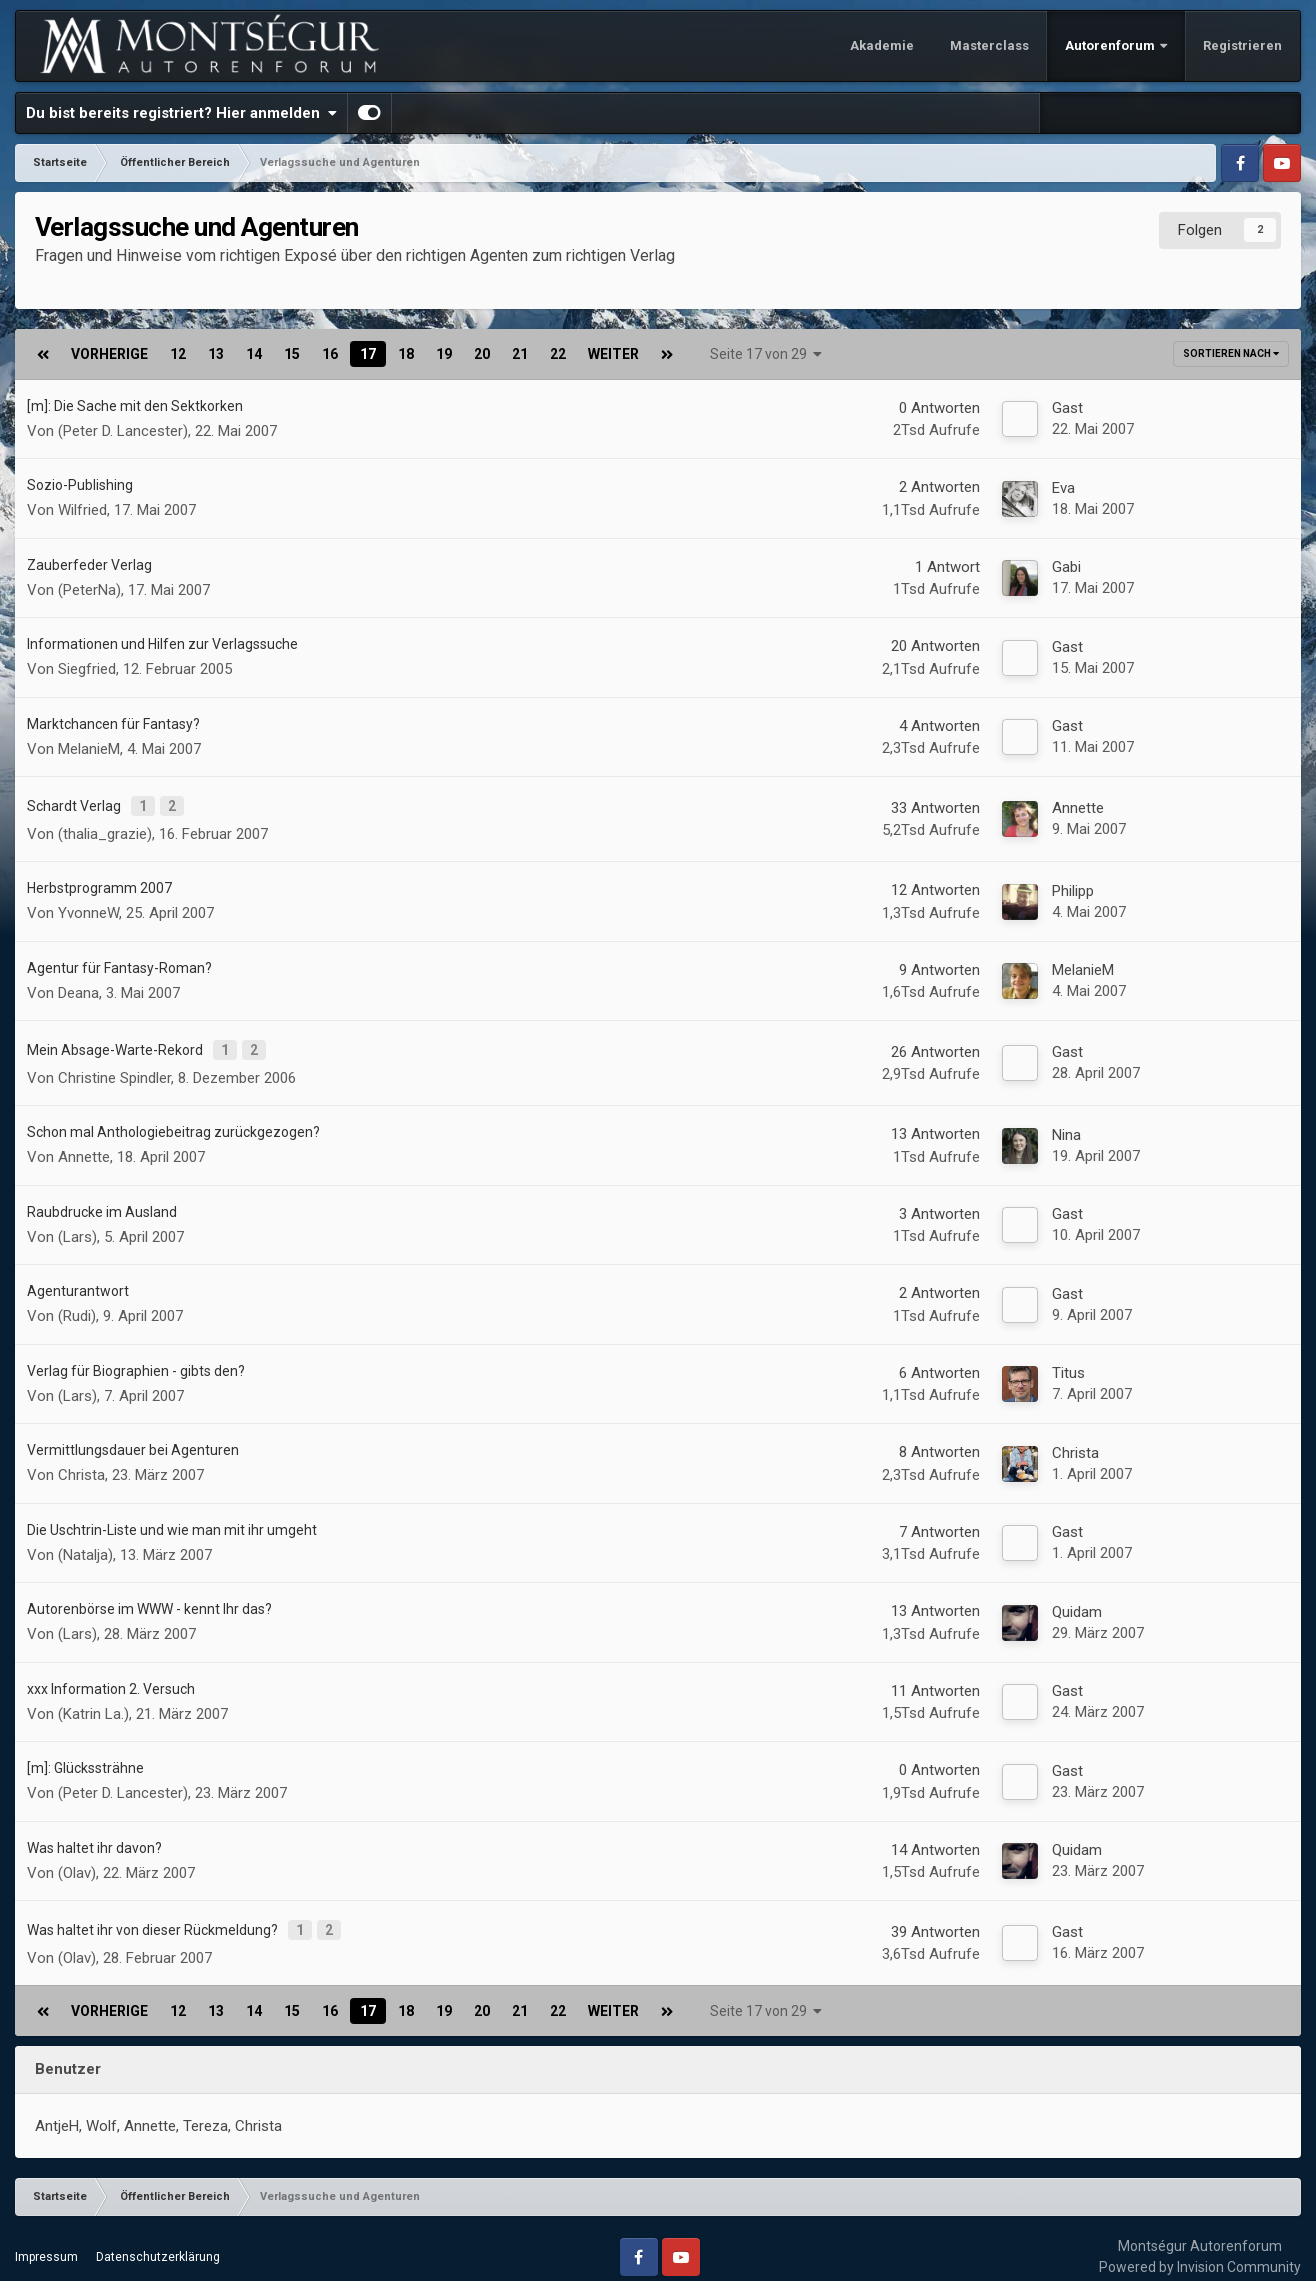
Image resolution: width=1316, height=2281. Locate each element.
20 (482, 354)
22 (558, 354)
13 (216, 354)
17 (368, 354)
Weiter (613, 354)
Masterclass (989, 45)
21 (520, 354)
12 (178, 354)
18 (406, 354)
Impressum (46, 2240)
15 (292, 354)
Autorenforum (1111, 45)
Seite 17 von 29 (766, 354)
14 (254, 354)
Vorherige (109, 354)
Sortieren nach (1231, 353)
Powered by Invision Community (1200, 2250)
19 (444, 354)
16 (330, 354)
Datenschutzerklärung (158, 2240)
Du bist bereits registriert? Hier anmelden (181, 113)
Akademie (882, 45)
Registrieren (1242, 45)
